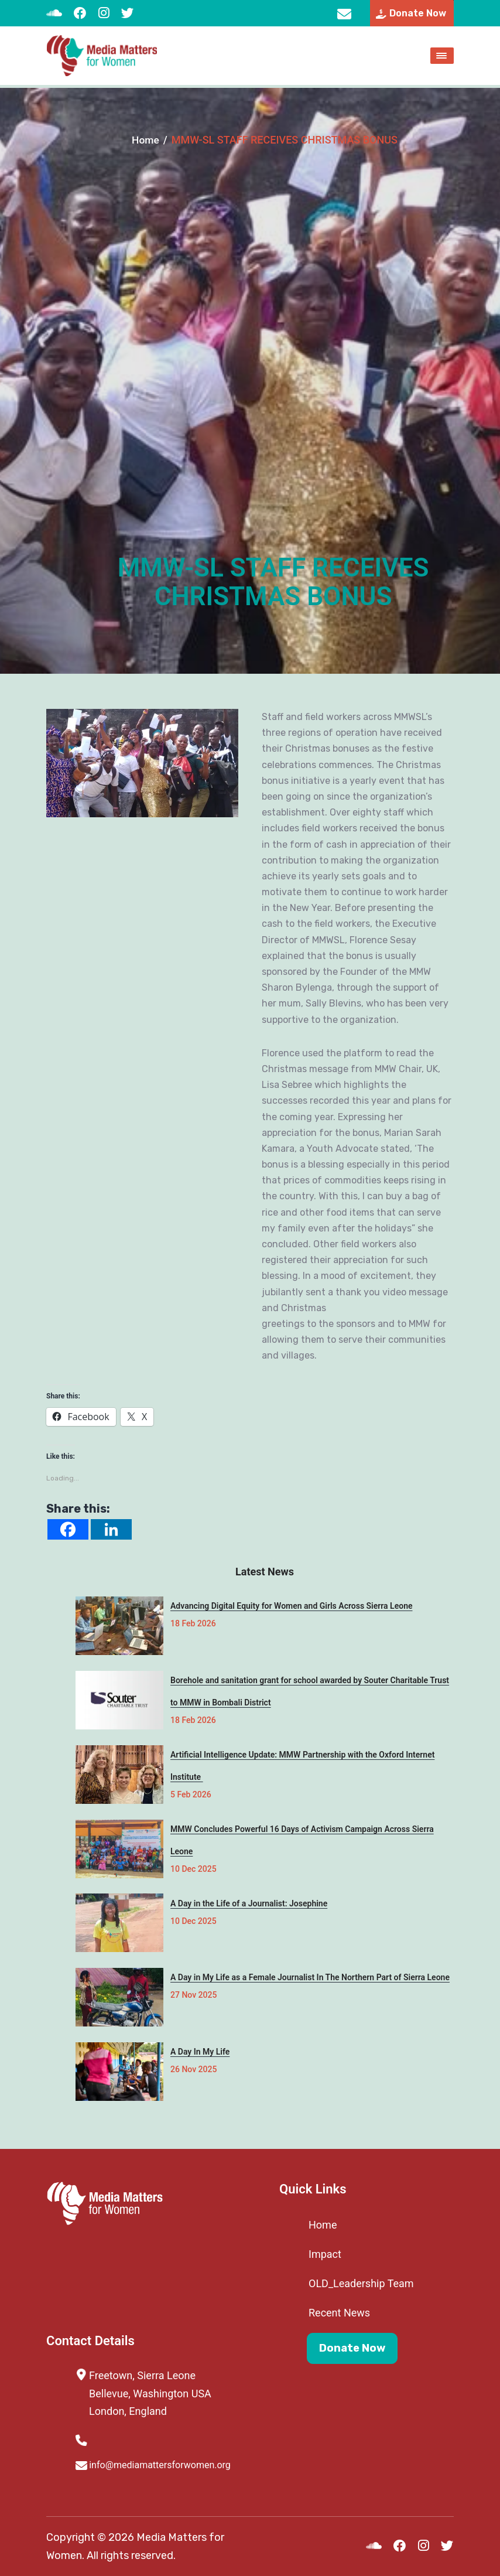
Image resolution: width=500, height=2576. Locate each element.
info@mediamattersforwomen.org (343, 15)
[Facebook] (67, 1529)
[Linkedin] (111, 1529)
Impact (325, 2254)
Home (145, 140)
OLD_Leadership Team (361, 2283)
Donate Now (352, 2350)
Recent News (339, 2313)
